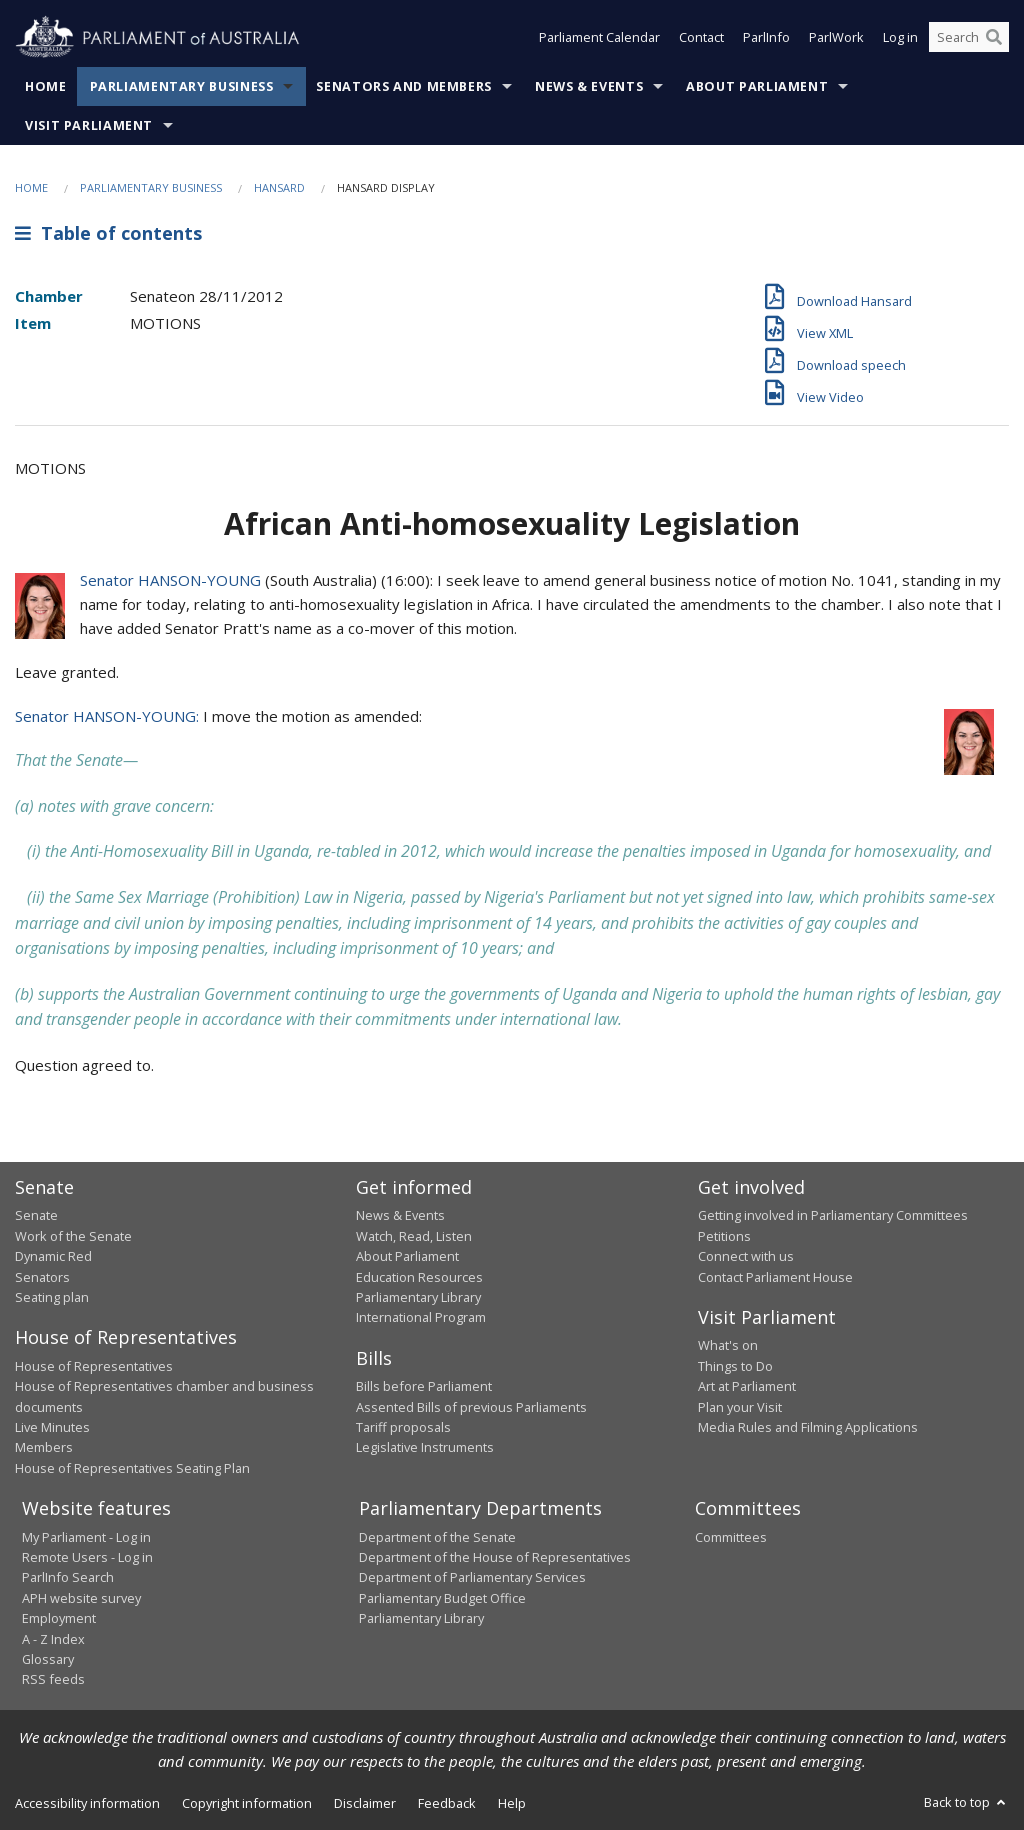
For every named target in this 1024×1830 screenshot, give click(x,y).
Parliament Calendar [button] (599, 38)
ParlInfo (766, 38)
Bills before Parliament (424, 1386)
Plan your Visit (740, 1407)
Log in (900, 38)
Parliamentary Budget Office (442, 1598)
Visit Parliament (89, 125)
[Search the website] (969, 38)
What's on (728, 1345)
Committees (731, 1537)
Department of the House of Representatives (495, 1557)
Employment (59, 1618)
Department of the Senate (437, 1537)
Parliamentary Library (418, 1297)
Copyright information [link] (247, 1803)
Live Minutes (52, 1427)
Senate (36, 1215)
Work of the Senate (73, 1236)
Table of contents (108, 233)
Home (46, 86)
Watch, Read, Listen (414, 1236)
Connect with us (746, 1256)
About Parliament (757, 86)
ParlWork (836, 38)
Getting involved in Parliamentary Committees (833, 1215)
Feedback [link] (447, 1803)
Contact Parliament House (775, 1277)
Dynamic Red (53, 1256)
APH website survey (81, 1598)
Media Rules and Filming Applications (808, 1427)
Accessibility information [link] (87, 1803)
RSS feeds (53, 1679)
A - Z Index (53, 1639)
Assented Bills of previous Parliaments (471, 1407)
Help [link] (512, 1803)
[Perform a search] (994, 38)
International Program (421, 1317)
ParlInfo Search (68, 1577)
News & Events (589, 86)
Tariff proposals (403, 1427)
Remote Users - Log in (87, 1557)
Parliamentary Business (182, 86)
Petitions (724, 1236)
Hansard (279, 187)
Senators (42, 1277)
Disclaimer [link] (365, 1803)
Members (44, 1447)
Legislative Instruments (425, 1447)
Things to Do (735, 1366)
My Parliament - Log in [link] (86, 1537)
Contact (701, 38)
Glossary (48, 1659)
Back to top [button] (966, 1802)
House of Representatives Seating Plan (132, 1468)
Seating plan (52, 1297)
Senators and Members (404, 86)
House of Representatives (94, 1366)
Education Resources (419, 1277)
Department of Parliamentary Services (472, 1577)
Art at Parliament (747, 1386)
